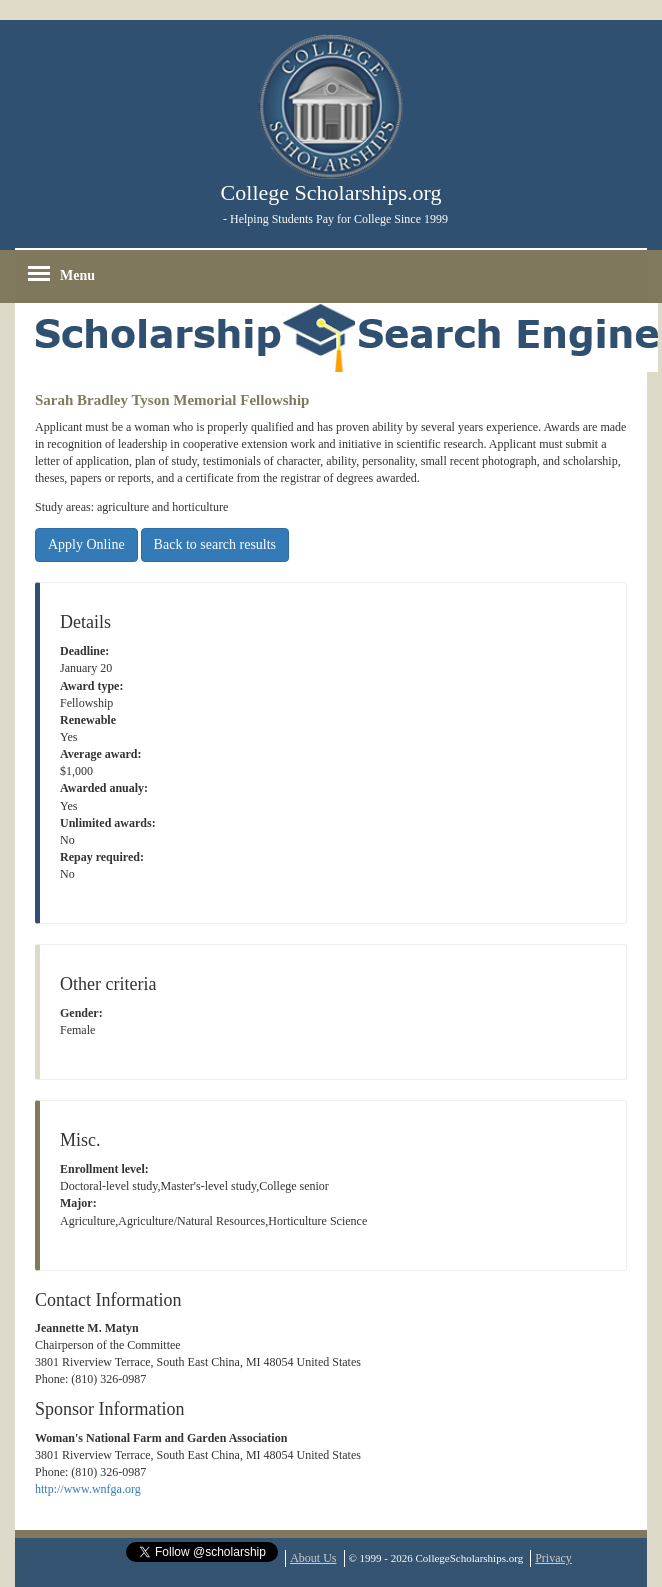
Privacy (553, 1558)
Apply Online (86, 544)
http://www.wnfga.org (88, 1489)
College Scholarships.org (331, 192)
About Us (313, 1558)
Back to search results (215, 544)
